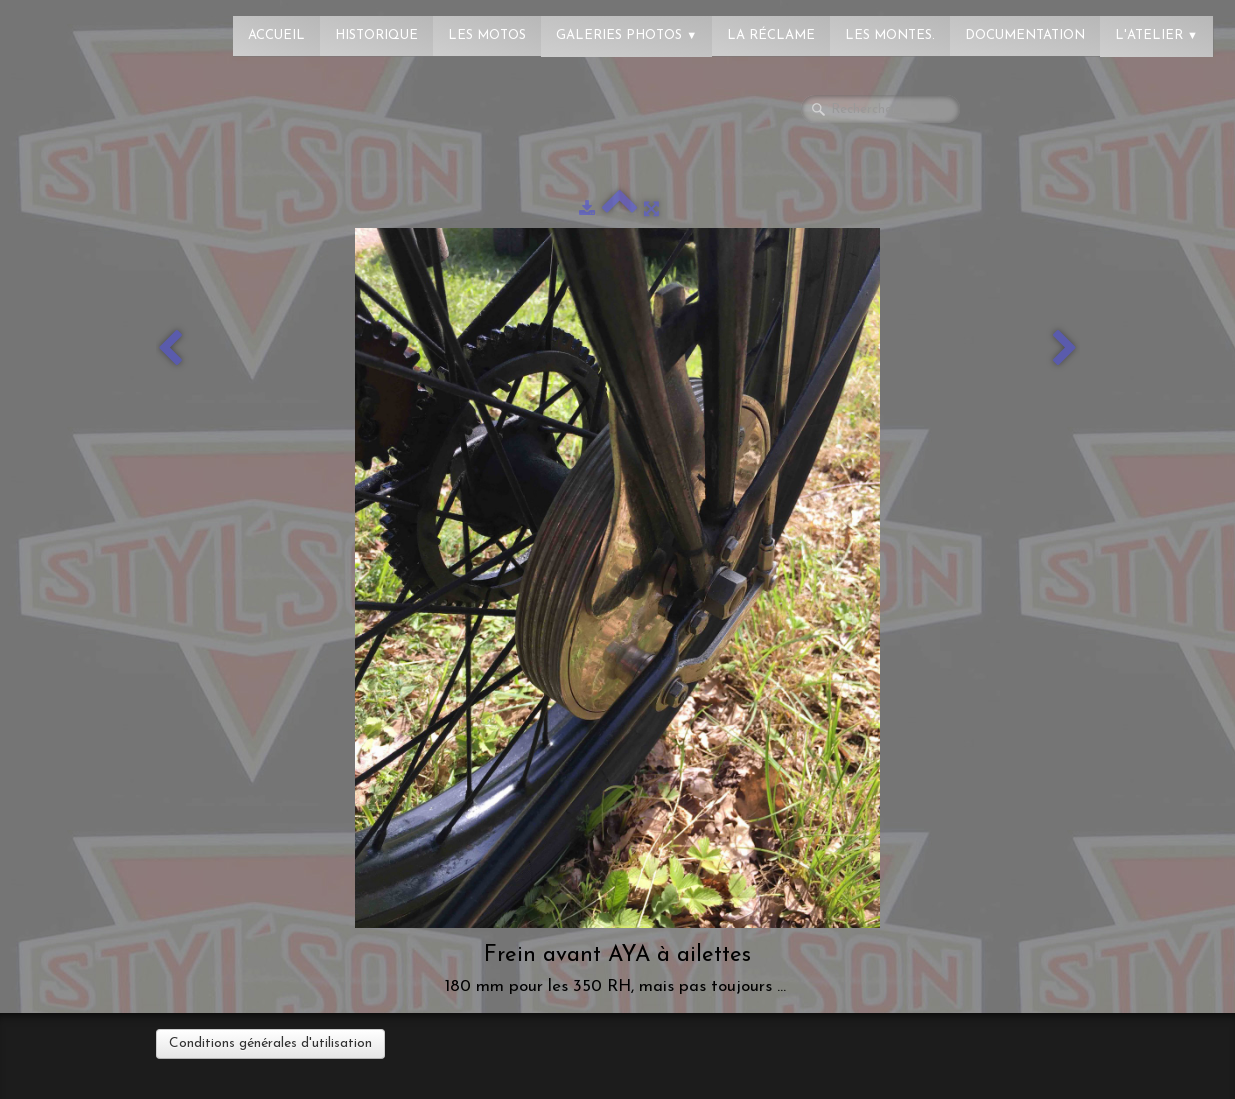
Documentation (1025, 35)
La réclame (771, 35)
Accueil (276, 35)
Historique (376, 35)
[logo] (95, 25)
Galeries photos (626, 35)
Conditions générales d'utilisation (270, 1043)
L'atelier (1156, 35)
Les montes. (890, 35)
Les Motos (487, 35)
